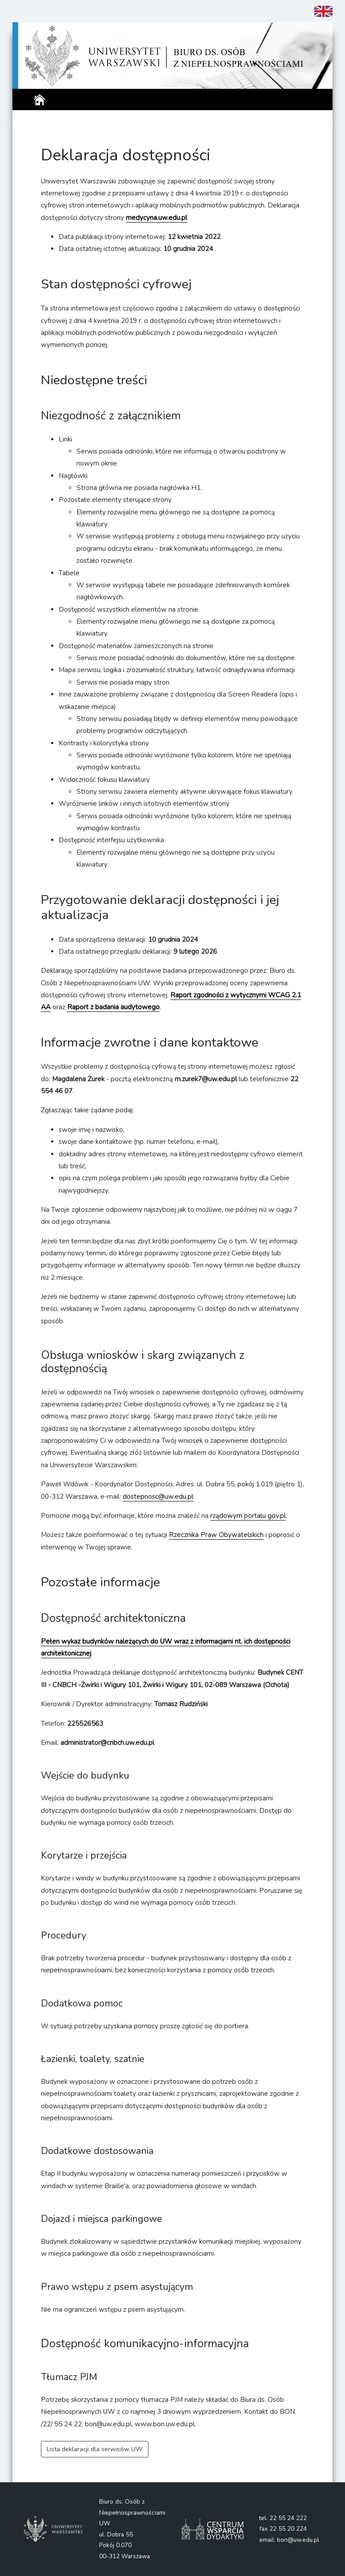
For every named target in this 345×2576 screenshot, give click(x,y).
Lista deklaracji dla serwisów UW (95, 2449)
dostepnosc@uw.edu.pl (158, 1496)
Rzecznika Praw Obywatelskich (216, 1534)
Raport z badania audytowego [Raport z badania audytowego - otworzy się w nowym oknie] (113, 1007)
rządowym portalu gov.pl (248, 1515)
